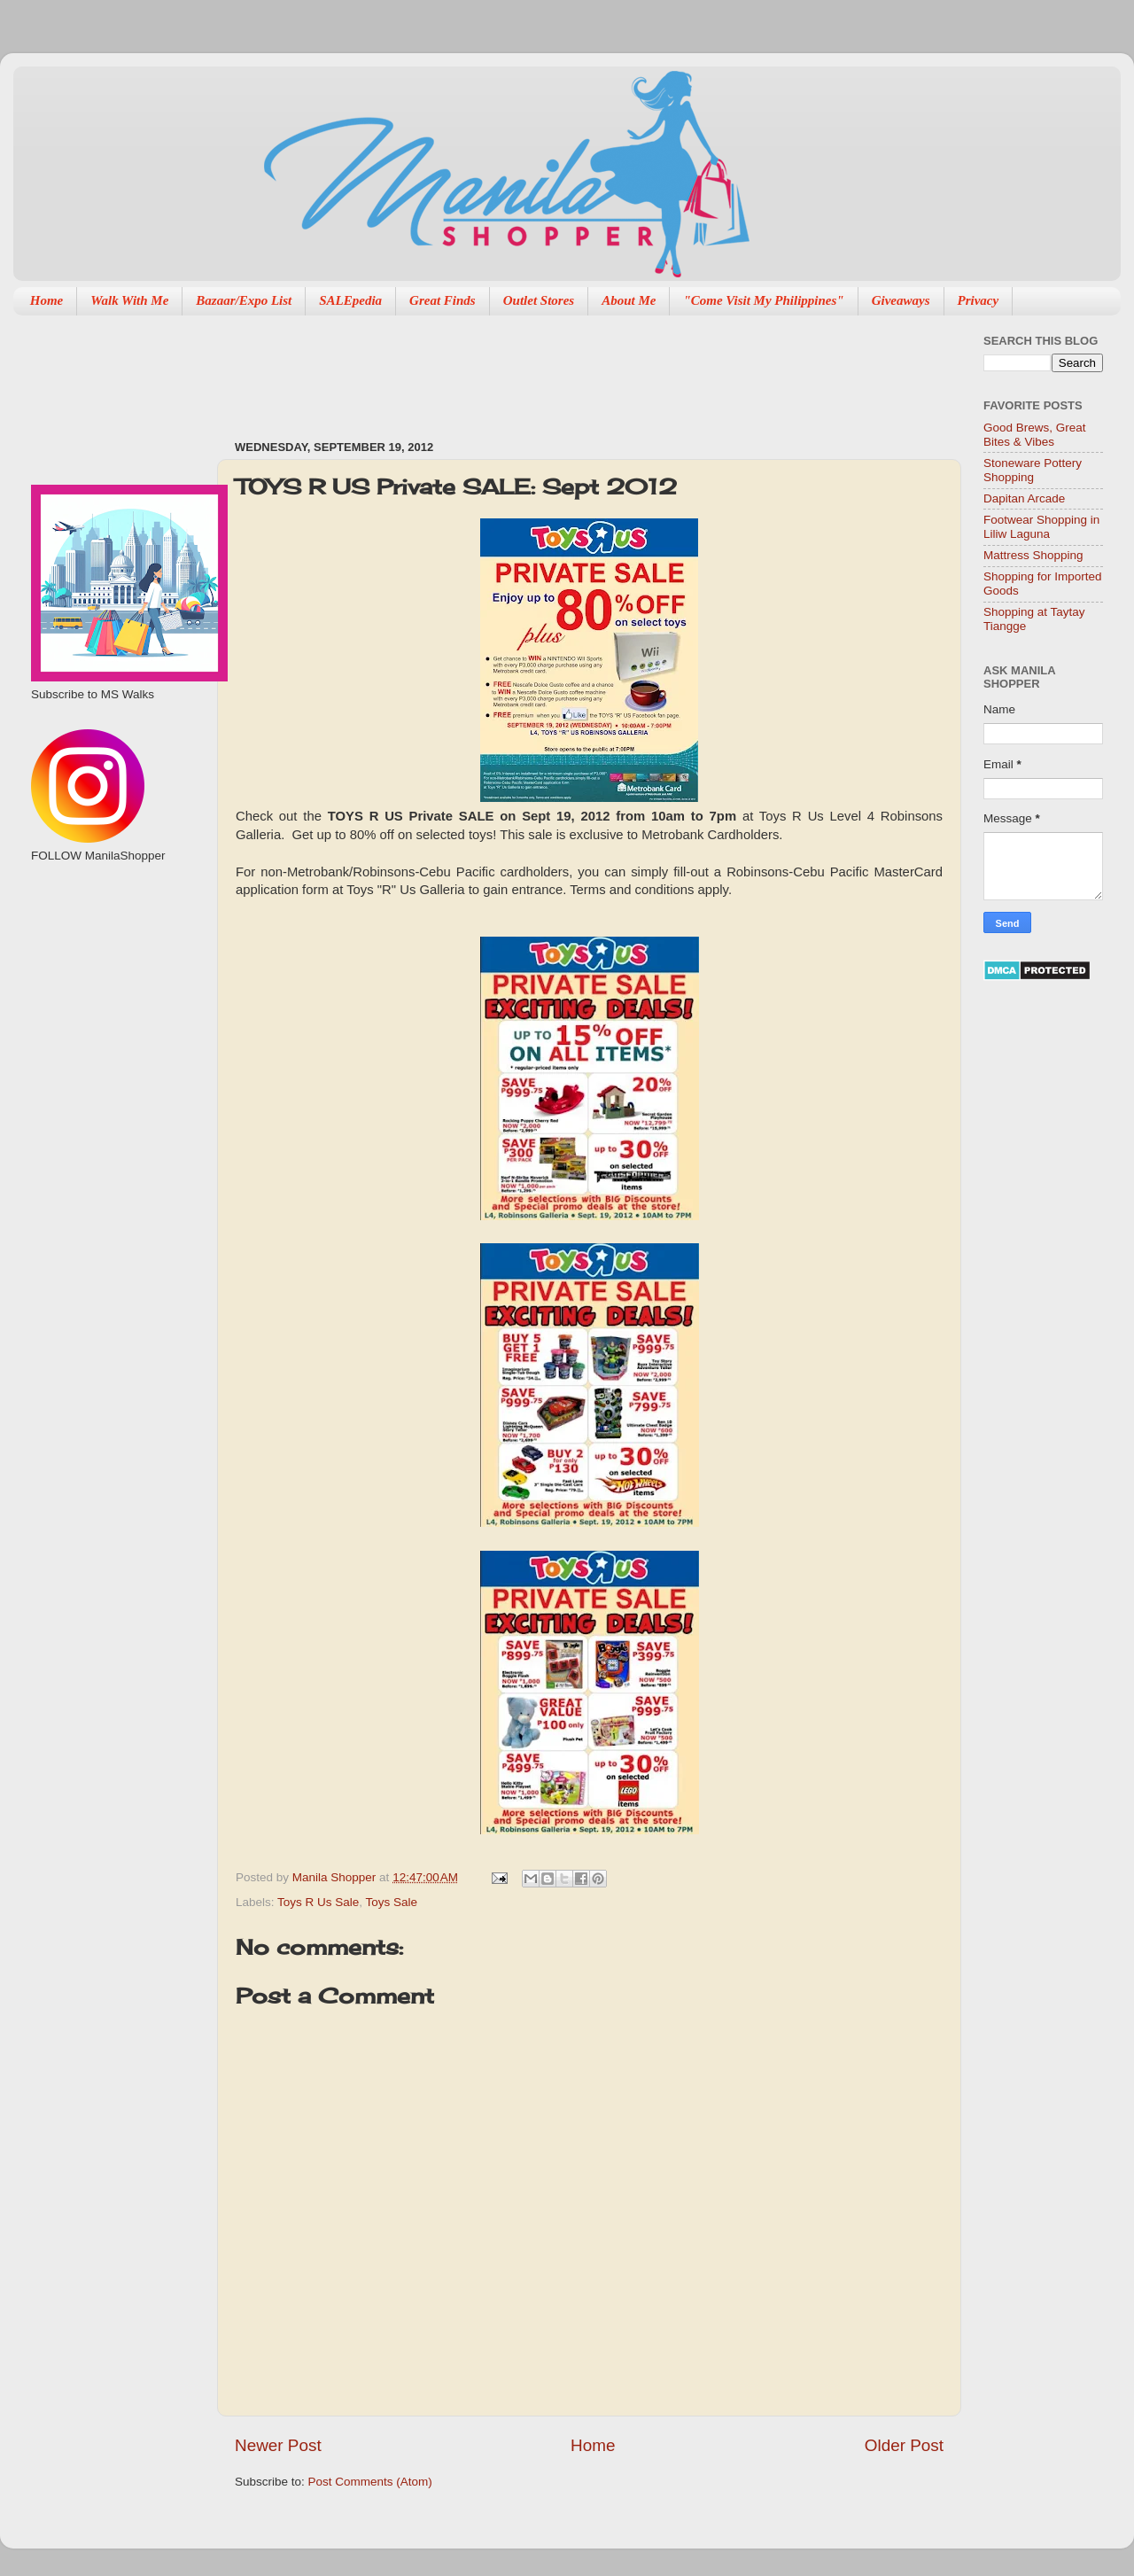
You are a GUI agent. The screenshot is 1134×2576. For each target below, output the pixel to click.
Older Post (904, 2445)
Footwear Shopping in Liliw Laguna (1041, 527)
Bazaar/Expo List (243, 300)
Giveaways (901, 300)
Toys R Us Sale (318, 1902)
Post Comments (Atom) (370, 2481)
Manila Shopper (335, 1877)
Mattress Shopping (1033, 555)
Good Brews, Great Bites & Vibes (1034, 434)
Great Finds (442, 300)
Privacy (978, 300)
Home (47, 300)
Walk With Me (129, 300)
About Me (629, 300)
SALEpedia (350, 300)
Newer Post (278, 2445)
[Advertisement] (557, 369)
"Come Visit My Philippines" (763, 300)
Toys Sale (392, 1902)
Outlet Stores (538, 300)
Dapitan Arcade (1024, 498)
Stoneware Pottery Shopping (1032, 470)
